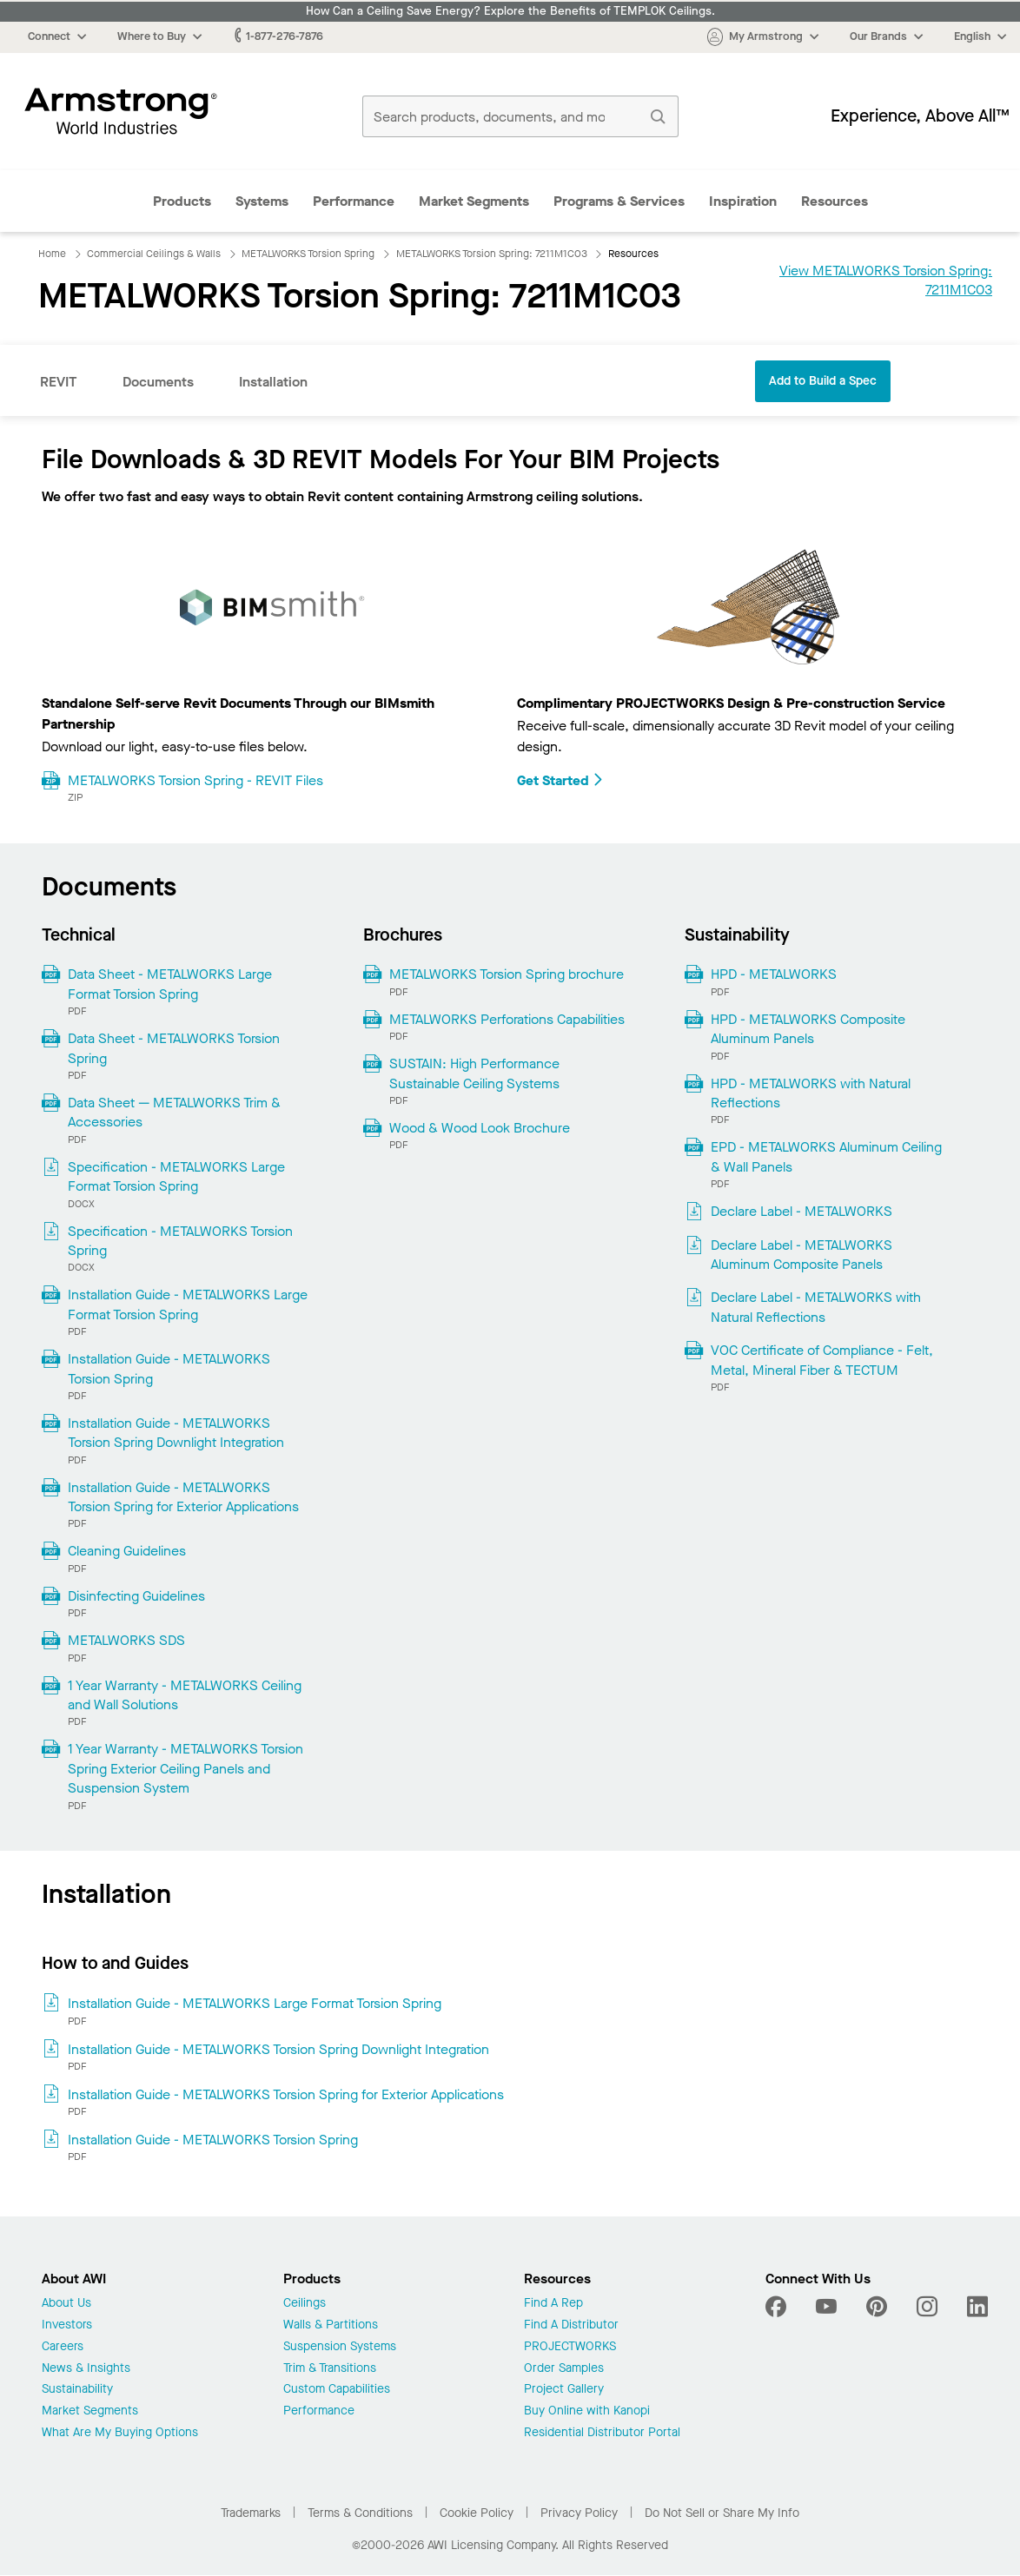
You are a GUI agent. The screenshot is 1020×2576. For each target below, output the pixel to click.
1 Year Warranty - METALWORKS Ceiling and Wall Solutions (184, 1695)
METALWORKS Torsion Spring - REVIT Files (195, 780)
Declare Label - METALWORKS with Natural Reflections (816, 1306)
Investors (67, 2325)
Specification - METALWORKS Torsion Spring (180, 1240)
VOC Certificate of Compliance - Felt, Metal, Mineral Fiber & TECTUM (822, 1359)
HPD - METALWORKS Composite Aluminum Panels (808, 1028)
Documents (158, 382)
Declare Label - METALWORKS (801, 1211)
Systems (261, 201)
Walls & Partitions (330, 2325)
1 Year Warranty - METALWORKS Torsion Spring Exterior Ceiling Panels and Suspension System (185, 1768)
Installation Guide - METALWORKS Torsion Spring (169, 1368)
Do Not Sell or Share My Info (722, 2513)
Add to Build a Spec (823, 381)
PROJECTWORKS (570, 2347)
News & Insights (86, 2368)
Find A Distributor (571, 2325)
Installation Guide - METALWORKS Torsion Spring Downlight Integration (176, 1432)
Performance (353, 201)
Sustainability (77, 2389)
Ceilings (304, 2303)
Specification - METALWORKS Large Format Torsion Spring (176, 1176)
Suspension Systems (339, 2347)
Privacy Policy (579, 2513)
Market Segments (474, 201)
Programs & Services (619, 201)
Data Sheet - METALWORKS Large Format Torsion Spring (170, 983)
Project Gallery (564, 2389)
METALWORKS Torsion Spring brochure (506, 974)
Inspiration (743, 201)
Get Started (560, 780)
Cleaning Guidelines (127, 1551)
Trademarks (251, 2513)
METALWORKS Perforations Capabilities (507, 1019)
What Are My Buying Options (120, 2433)
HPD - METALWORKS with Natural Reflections (811, 1093)
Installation (273, 382)
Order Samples (564, 2368)
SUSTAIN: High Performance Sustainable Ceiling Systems (474, 1073)
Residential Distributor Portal (602, 2433)
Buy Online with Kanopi (587, 2411)
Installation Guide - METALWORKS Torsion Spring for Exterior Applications (183, 1497)
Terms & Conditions (360, 2513)
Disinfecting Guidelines (136, 1596)
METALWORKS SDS (126, 1640)
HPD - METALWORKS (774, 974)
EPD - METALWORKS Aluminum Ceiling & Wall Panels (826, 1156)
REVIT (58, 382)
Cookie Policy (476, 2513)
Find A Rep (553, 2303)
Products (182, 201)
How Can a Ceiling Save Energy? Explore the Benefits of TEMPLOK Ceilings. (510, 11)
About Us (66, 2303)
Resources (834, 201)
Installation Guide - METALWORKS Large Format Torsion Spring (188, 1304)
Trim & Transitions (329, 2368)
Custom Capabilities (336, 2389)
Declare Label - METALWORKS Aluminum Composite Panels (801, 1254)
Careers (62, 2347)
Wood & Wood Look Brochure (479, 1128)
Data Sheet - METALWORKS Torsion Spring (174, 1048)
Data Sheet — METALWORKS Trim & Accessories (174, 1112)
